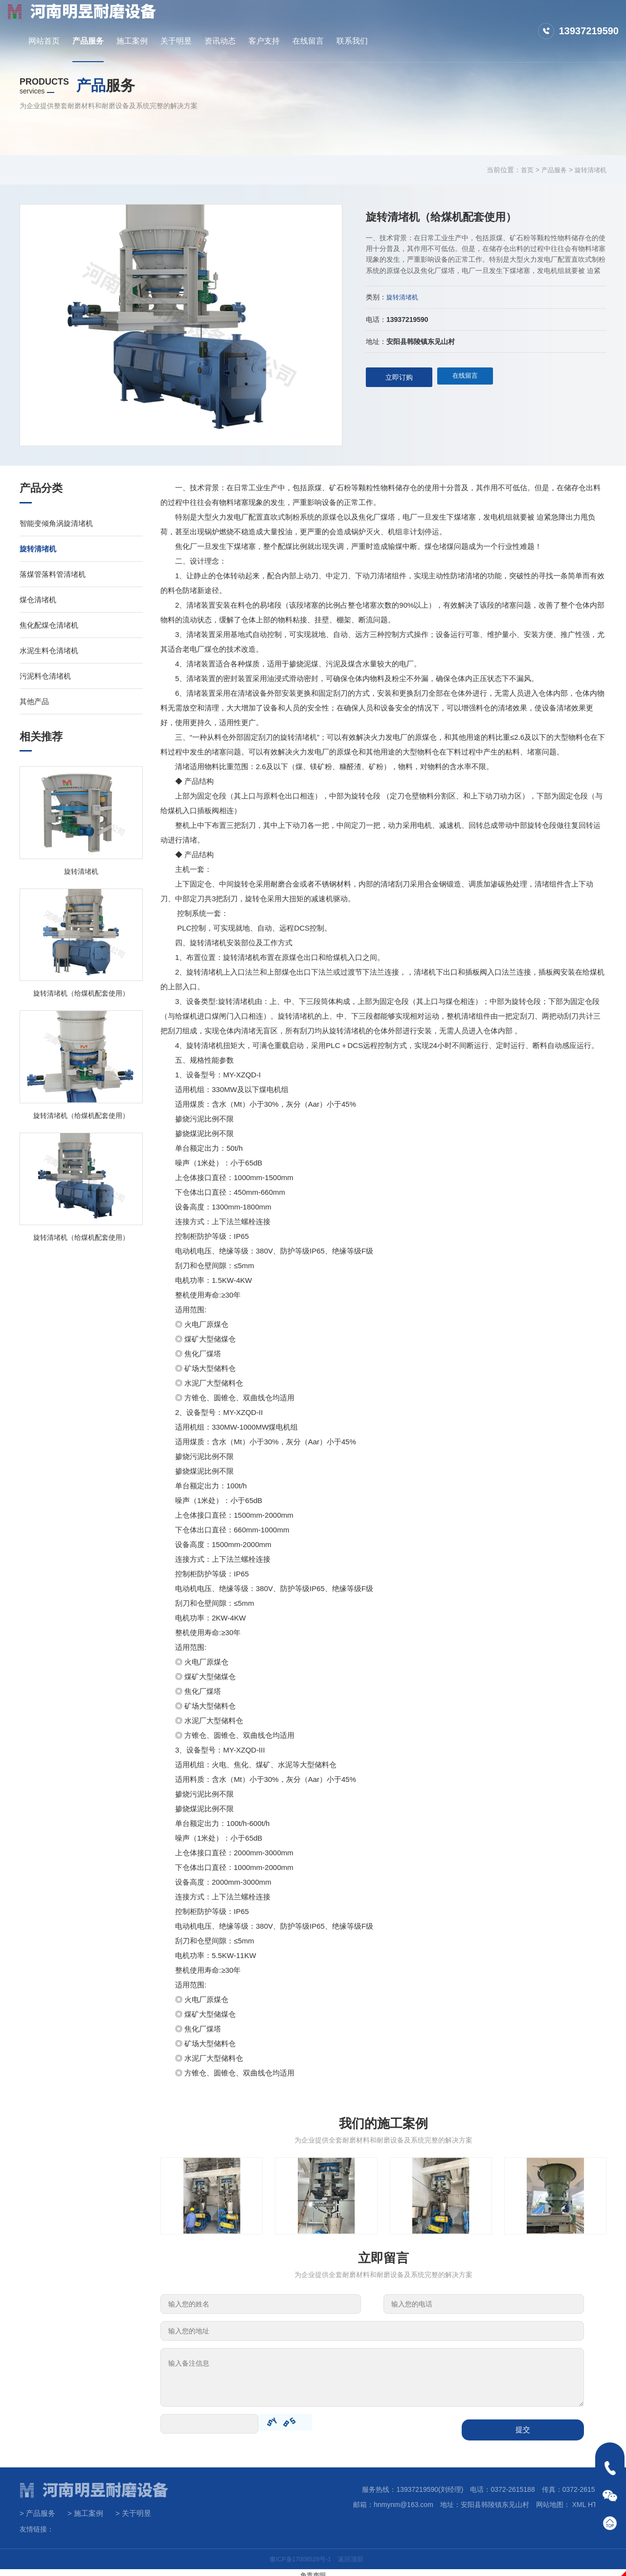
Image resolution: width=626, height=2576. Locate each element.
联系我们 (501, 21)
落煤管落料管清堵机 (53, 574)
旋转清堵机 (589, 170)
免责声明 (313, 2570)
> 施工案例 (85, 2509)
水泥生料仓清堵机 (49, 650)
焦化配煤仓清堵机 (49, 625)
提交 (522, 2425)
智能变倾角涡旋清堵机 (56, 523)
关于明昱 (325, 21)
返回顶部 (354, 2554)
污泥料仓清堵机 (45, 676)
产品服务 (237, 21)
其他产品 (34, 701)
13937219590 (589, 21)
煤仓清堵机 (38, 599)
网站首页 (193, 21)
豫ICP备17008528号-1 (299, 2554)
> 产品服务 (37, 2509)
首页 (522, 170)
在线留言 (457, 21)
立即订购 (399, 377)
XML (579, 2500)
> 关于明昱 (133, 2509)
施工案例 (281, 21)
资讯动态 (369, 21)
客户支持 (413, 21)
